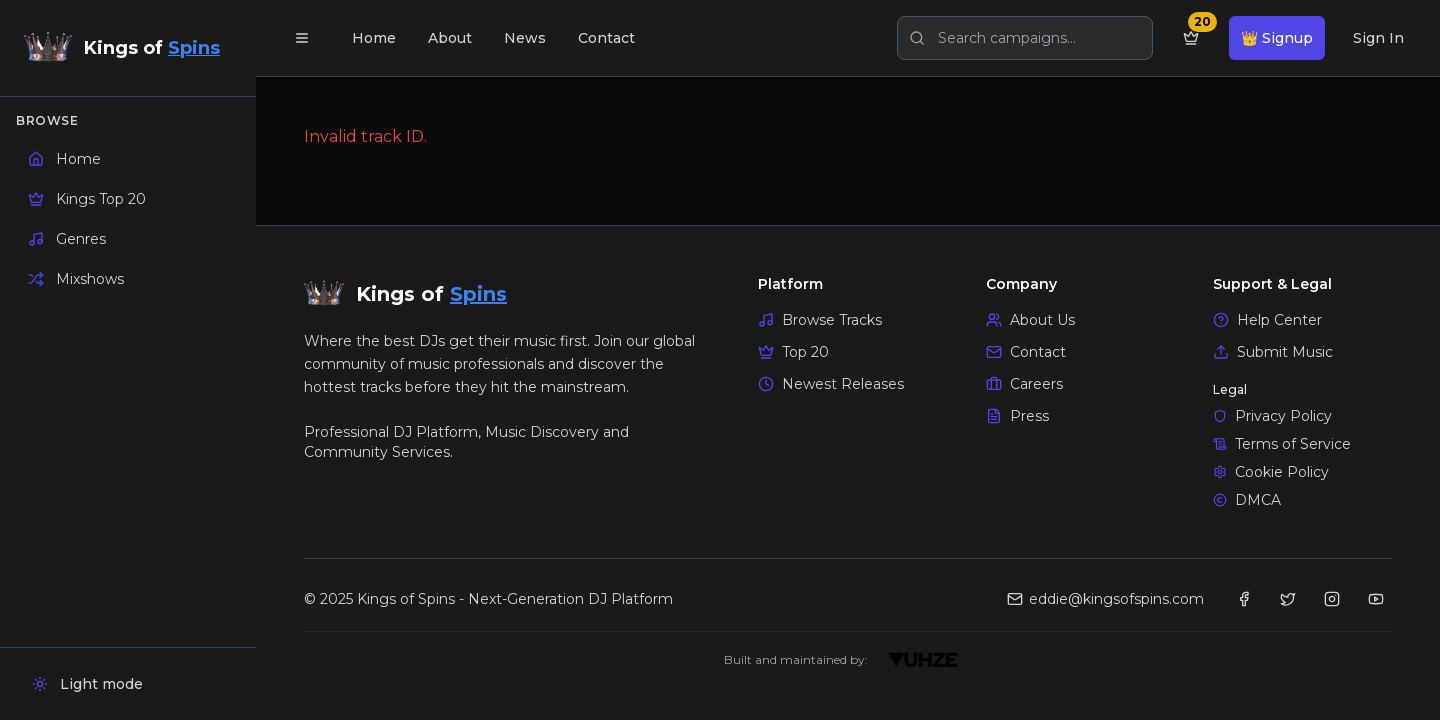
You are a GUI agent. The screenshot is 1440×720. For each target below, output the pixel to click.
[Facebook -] (1244, 599)
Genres (67, 239)
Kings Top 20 (87, 199)
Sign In (1378, 38)
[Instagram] (1332, 599)
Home (64, 159)
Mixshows (76, 279)
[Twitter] (1288, 599)
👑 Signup (1277, 38)
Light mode (87, 684)
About (450, 38)
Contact (606, 38)
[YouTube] (1376, 599)
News (525, 38)
